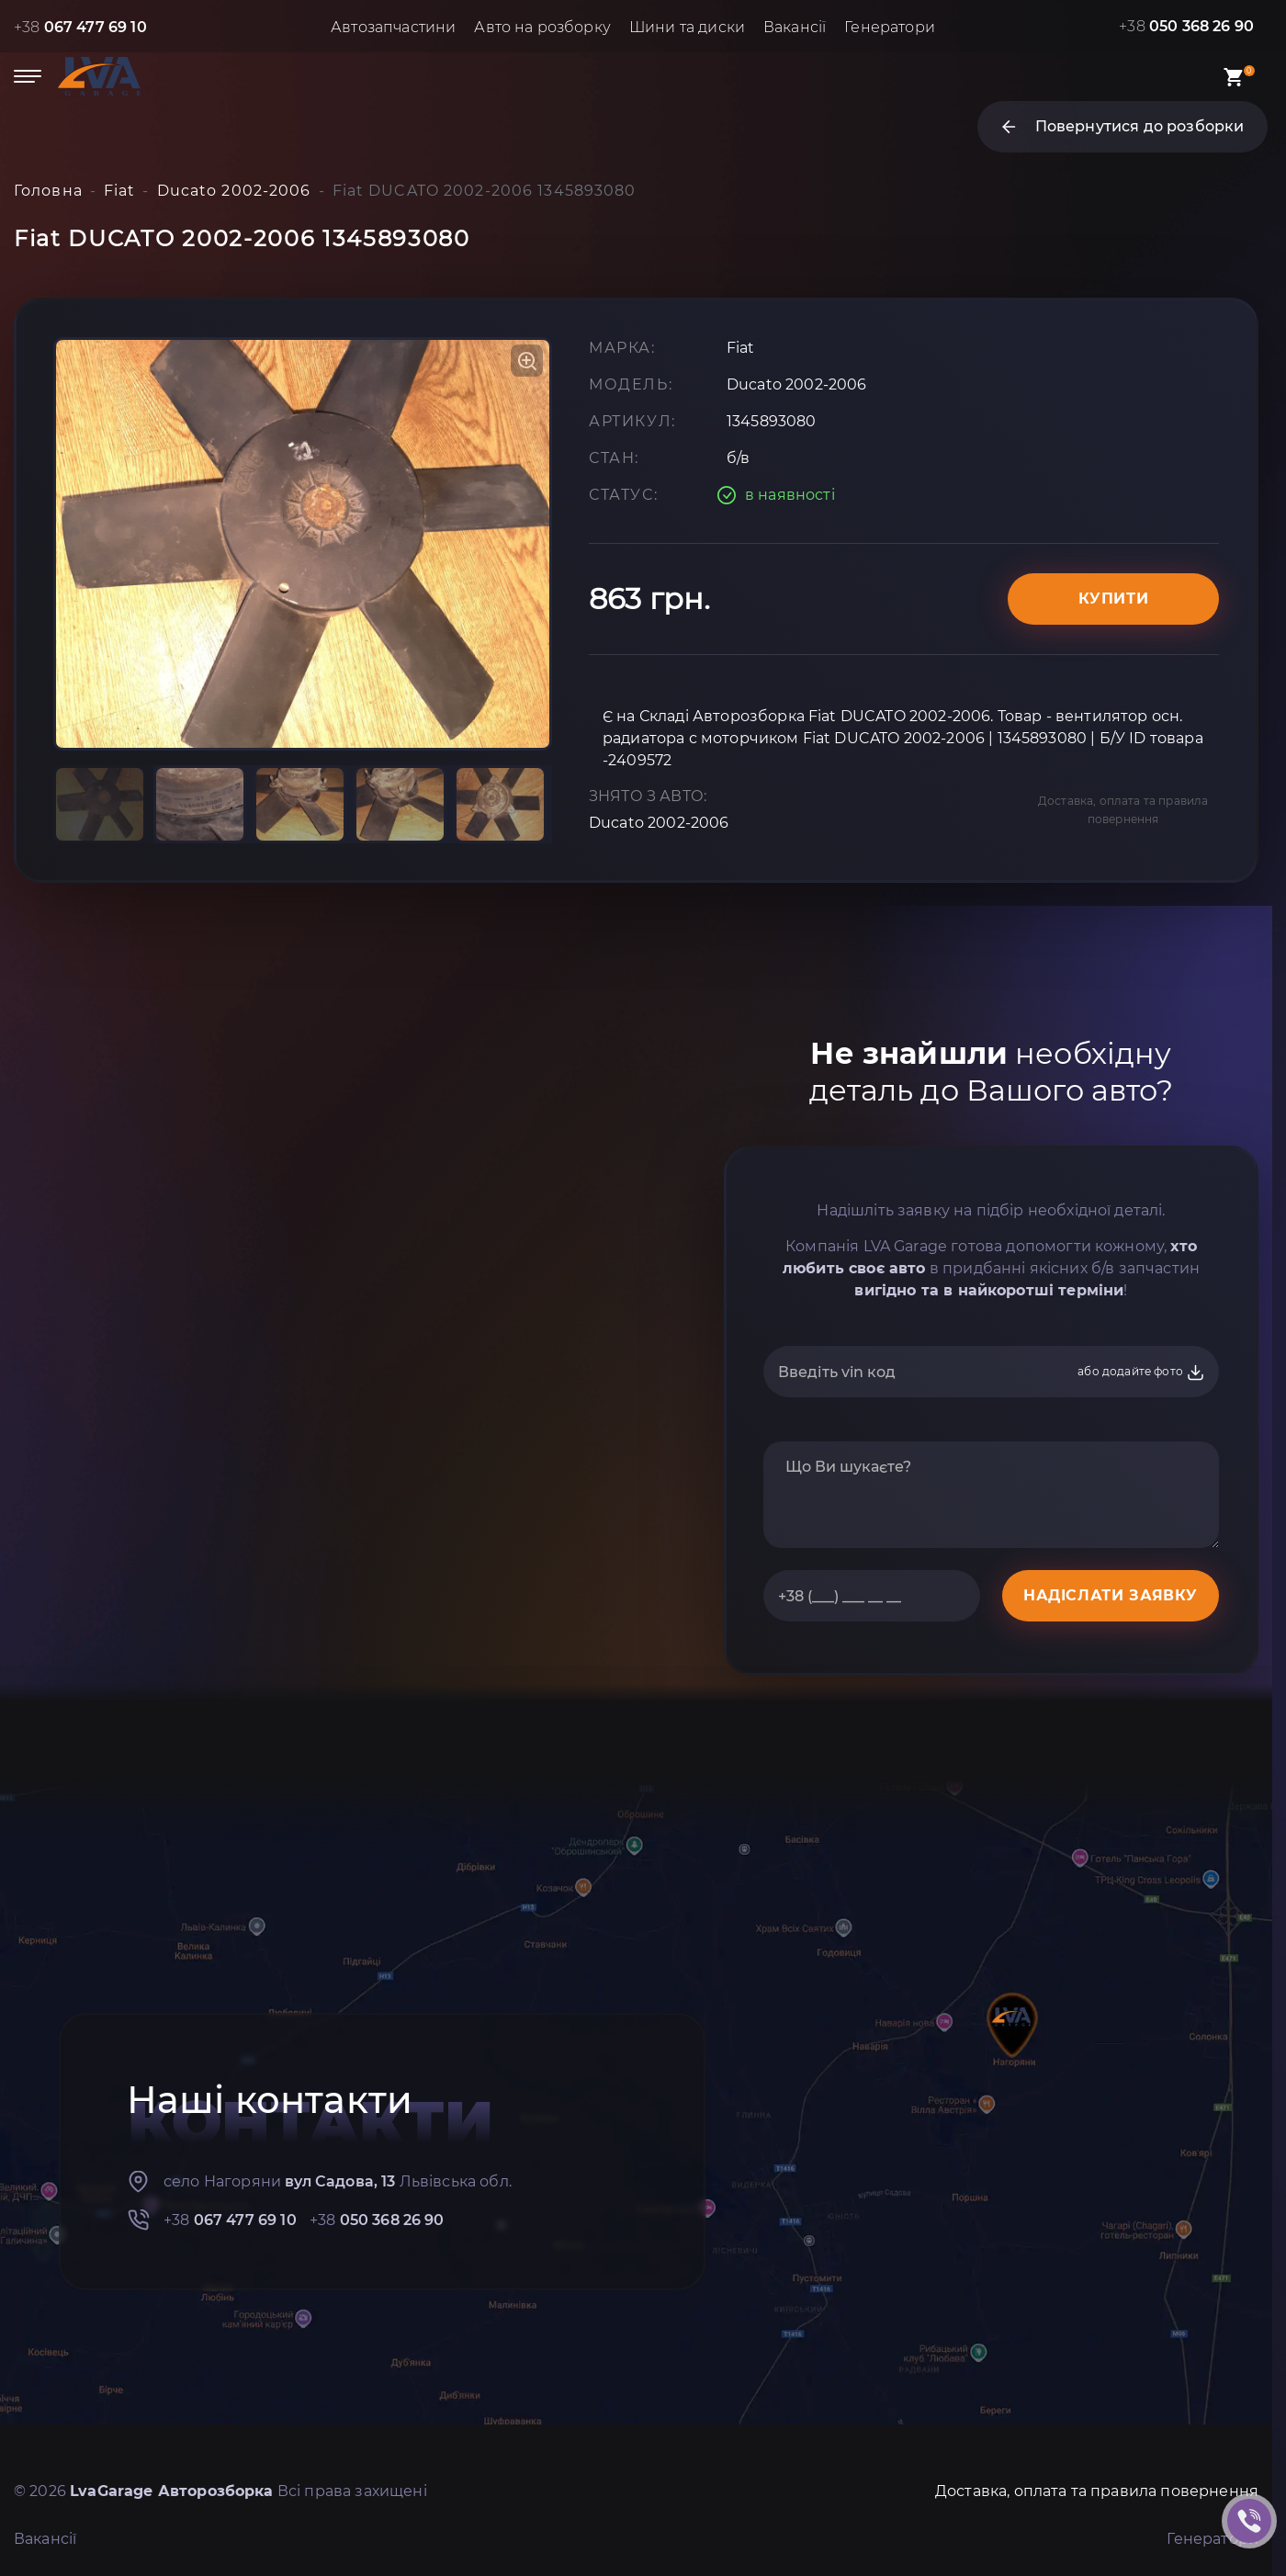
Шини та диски (687, 27)
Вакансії (794, 27)
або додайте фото (1141, 1372)
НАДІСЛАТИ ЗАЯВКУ (1110, 1595)
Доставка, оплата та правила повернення (1123, 809)
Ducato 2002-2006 (659, 822)
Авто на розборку (542, 27)
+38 (80, 27)
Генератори (889, 27)
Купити (1113, 598)
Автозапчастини (393, 27)
